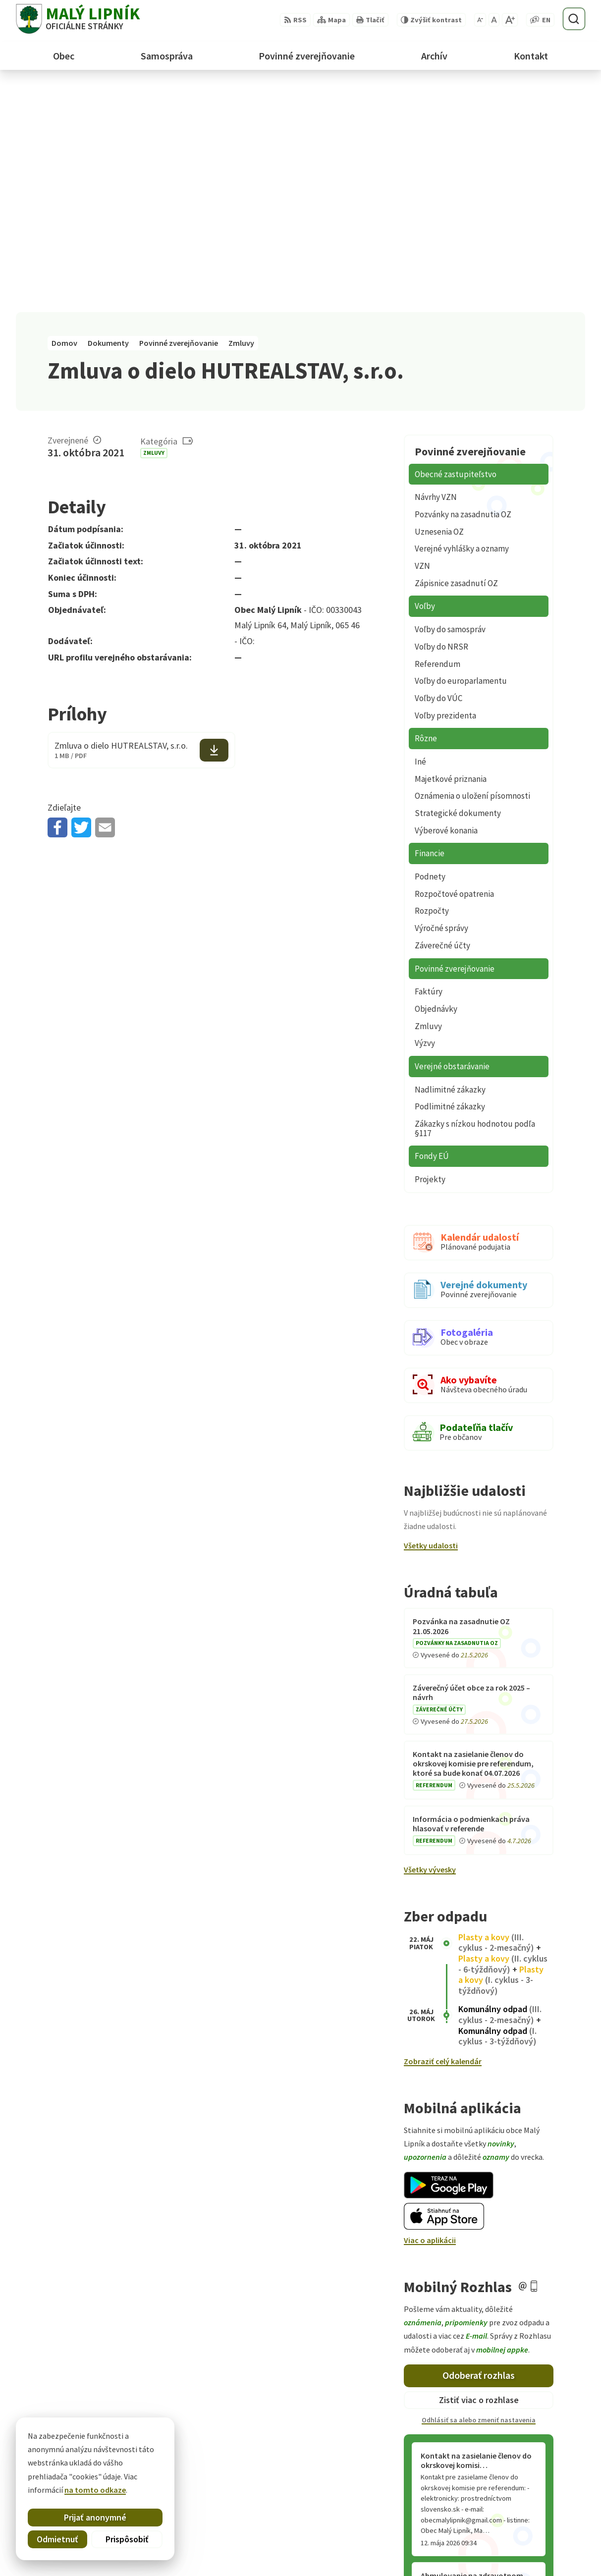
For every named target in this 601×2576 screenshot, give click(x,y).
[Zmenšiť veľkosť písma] (480, 20)
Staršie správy (436, 2361)
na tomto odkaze (95, 2490)
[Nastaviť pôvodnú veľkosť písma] (493, 20)
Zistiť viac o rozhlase (479, 2173)
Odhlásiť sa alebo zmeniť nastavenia (479, 2193)
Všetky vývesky (430, 1643)
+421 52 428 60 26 (516, 2536)
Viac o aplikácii (430, 2014)
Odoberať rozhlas (478, 2148)
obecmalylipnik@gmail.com (536, 2548)
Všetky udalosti (431, 1319)
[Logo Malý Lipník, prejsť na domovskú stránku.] (78, 19)
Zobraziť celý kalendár (443, 1835)
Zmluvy (153, 226)
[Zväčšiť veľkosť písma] (509, 20)
